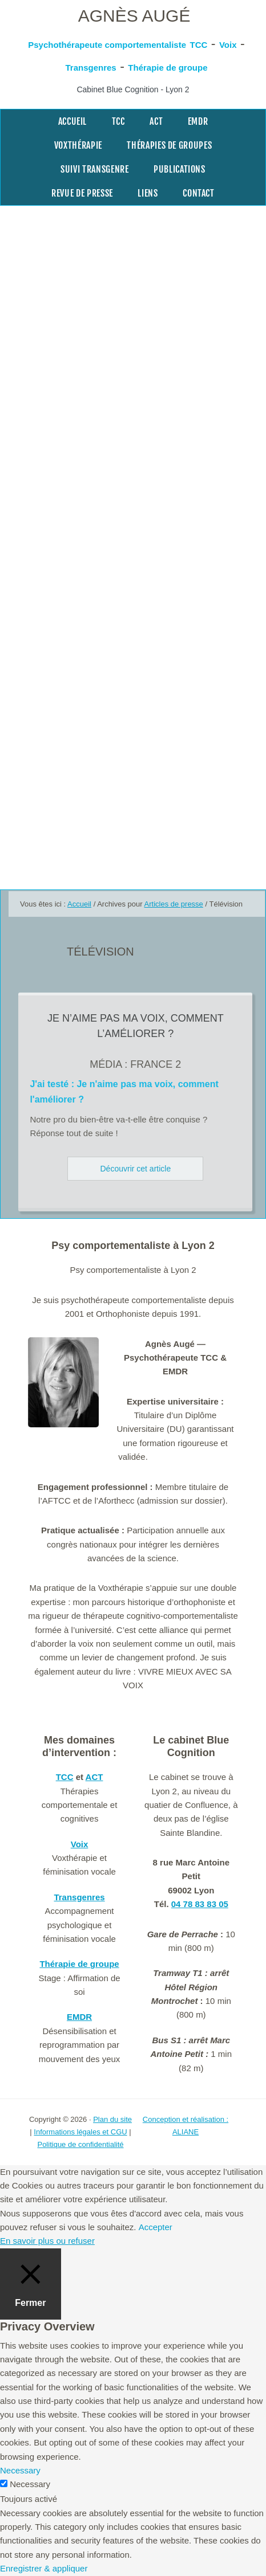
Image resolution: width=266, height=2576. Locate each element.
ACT (94, 1777)
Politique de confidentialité (80, 2144)
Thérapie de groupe (167, 67)
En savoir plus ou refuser (47, 2241)
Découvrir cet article (135, 1168)
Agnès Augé (134, 15)
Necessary (30, 2484)
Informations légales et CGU (80, 2132)
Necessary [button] (20, 2470)
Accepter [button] (155, 2227)
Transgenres (90, 67)
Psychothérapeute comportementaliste (107, 45)
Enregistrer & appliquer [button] (43, 2568)
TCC (198, 45)
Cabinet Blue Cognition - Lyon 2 (132, 89)
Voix (228, 45)
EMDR (79, 2017)
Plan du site (112, 2119)
